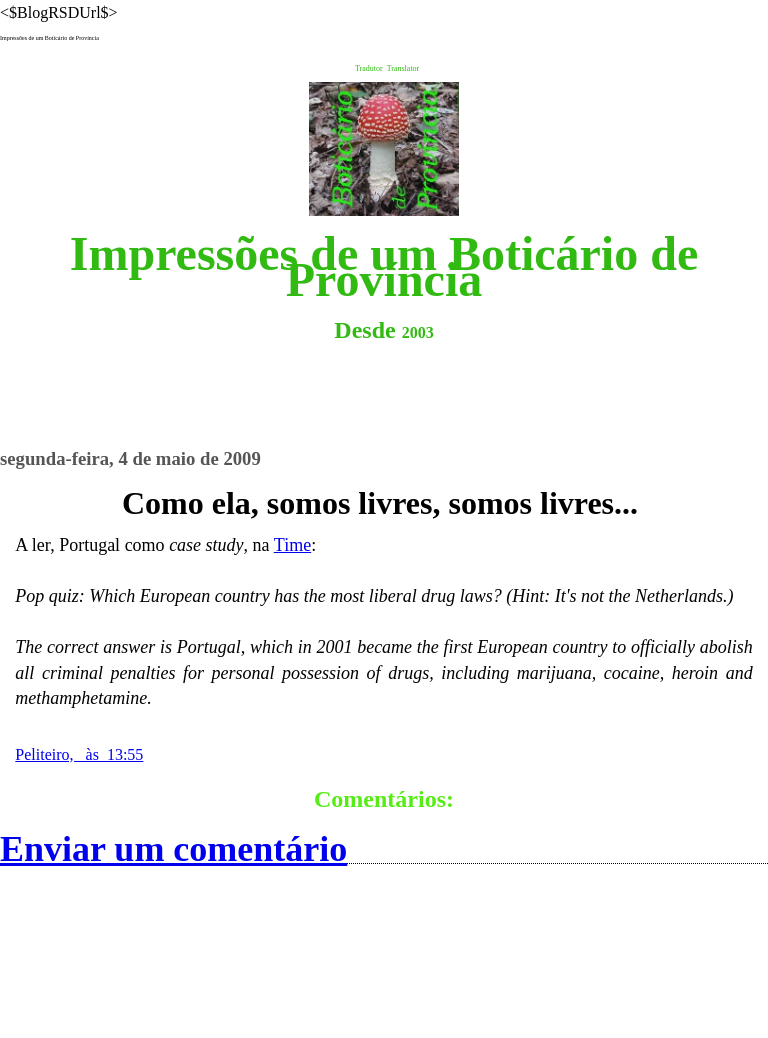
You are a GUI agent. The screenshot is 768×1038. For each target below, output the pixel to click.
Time (292, 545)
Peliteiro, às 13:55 (79, 754)
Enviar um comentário (173, 849)
